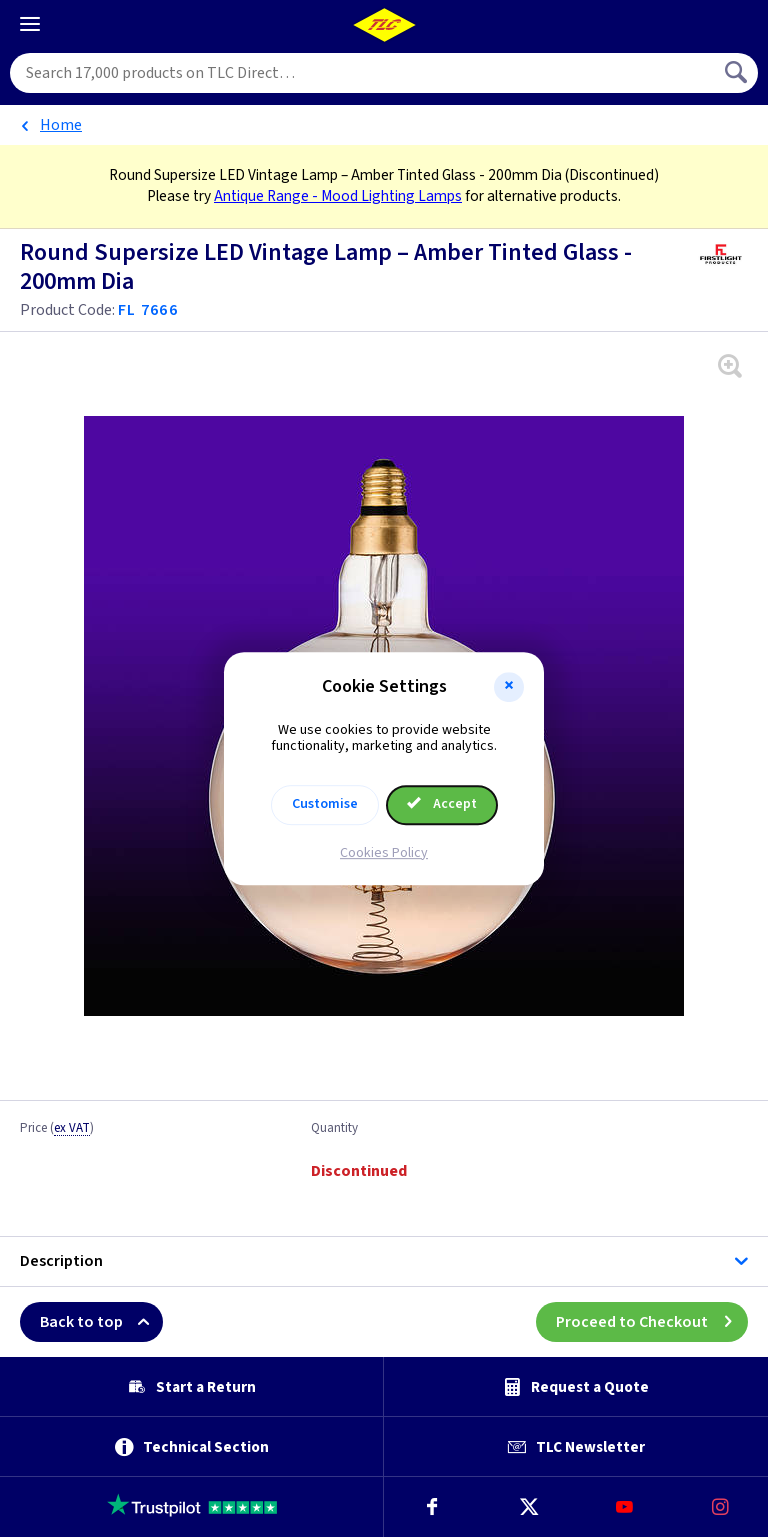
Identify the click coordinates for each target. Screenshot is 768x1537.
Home (61, 125)
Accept (442, 804)
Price (57, 1129)
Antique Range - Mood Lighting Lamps (338, 196)
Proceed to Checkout (652, 1322)
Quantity (334, 1129)
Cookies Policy (384, 853)
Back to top (101, 1322)
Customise (325, 804)
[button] (509, 687)
